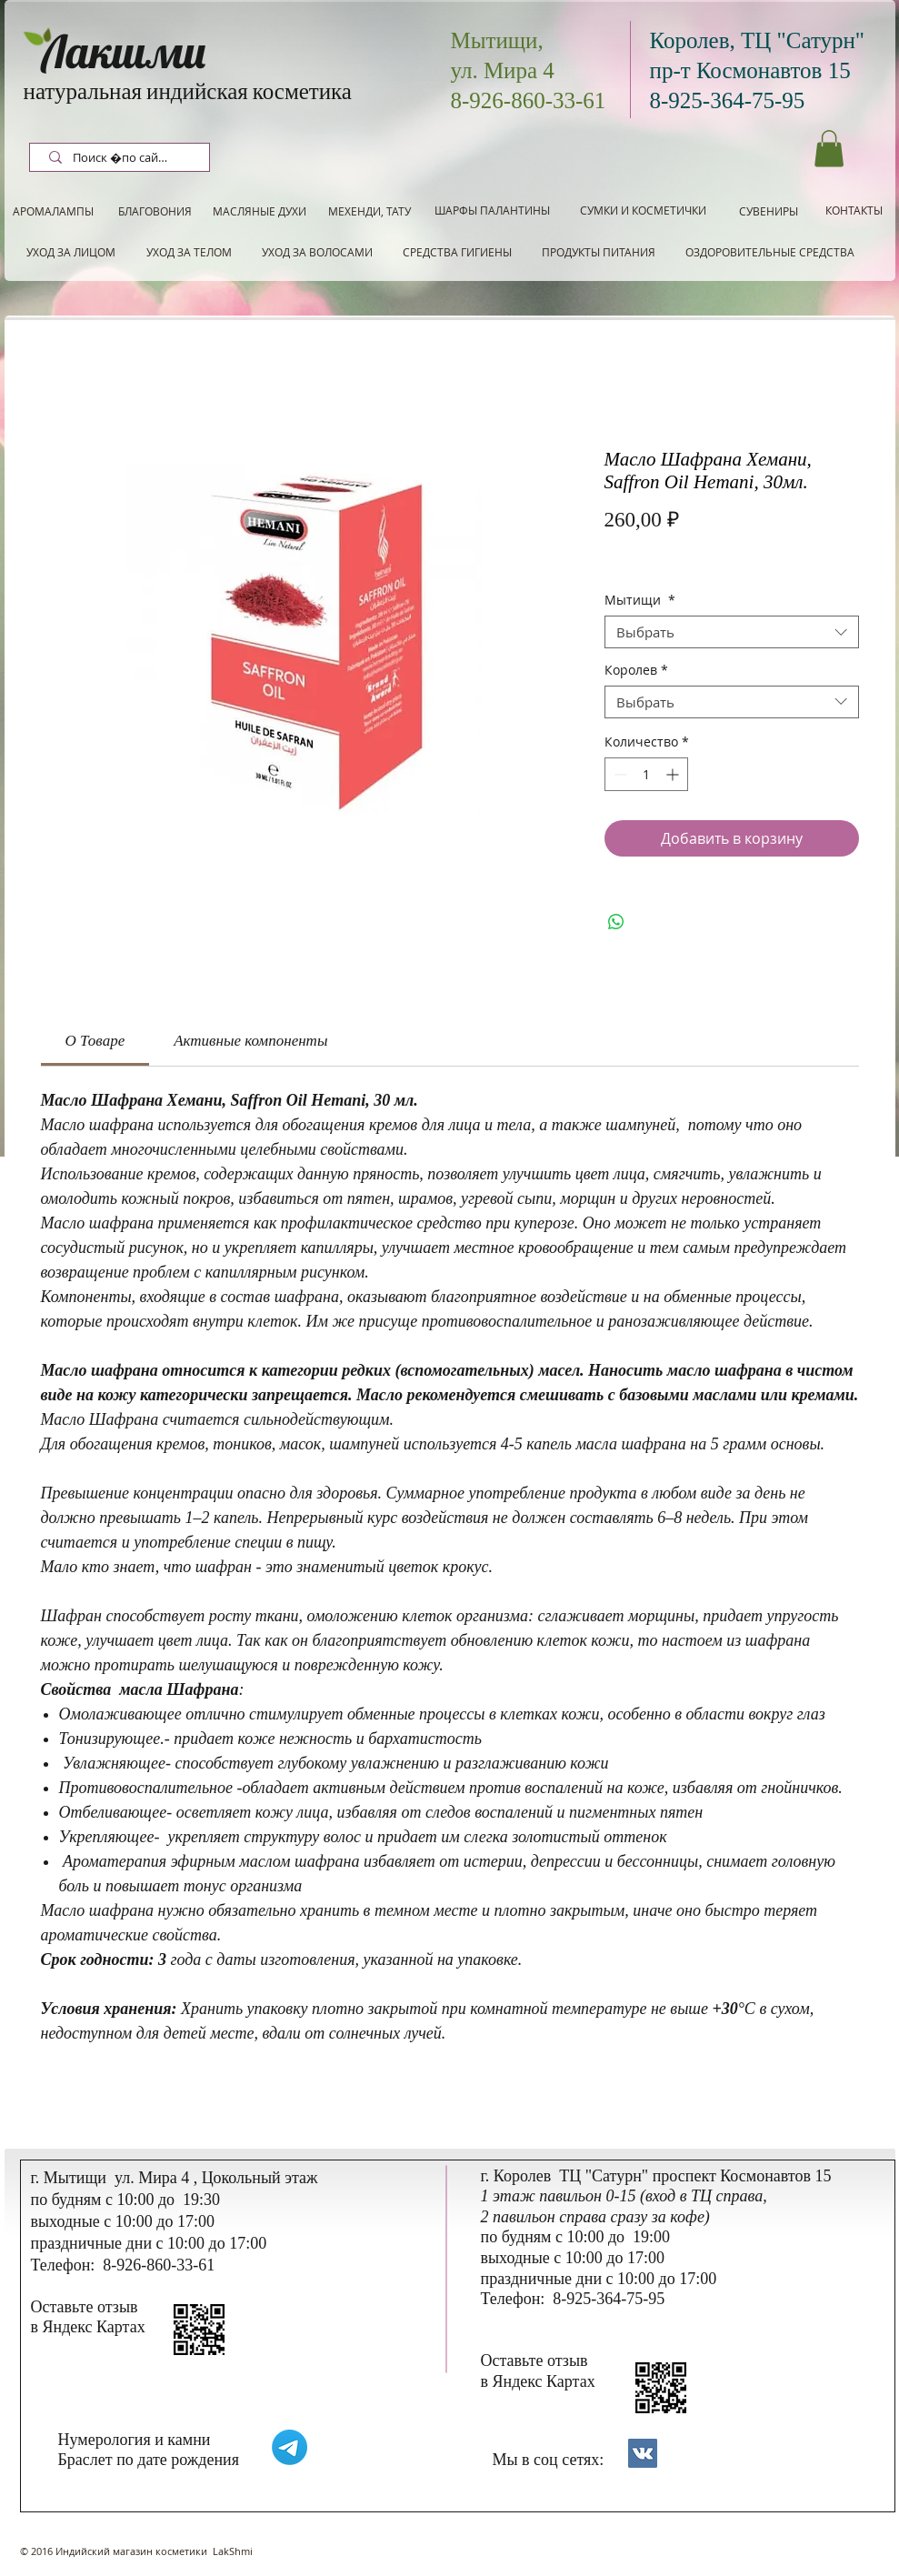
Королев (636, 670)
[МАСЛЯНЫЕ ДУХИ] (260, 211)
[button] (829, 148)
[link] (95, 1040)
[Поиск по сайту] (122, 158)
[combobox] (731, 632)
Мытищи (639, 600)
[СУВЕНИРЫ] (768, 211)
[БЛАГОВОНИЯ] (155, 211)
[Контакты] (642, 2453)
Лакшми (123, 51)
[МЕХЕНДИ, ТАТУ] (370, 211)
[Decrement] (618, 774)
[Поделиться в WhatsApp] (616, 922)
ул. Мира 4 (502, 70)
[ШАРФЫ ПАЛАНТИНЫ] (492, 210)
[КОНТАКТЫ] (854, 210)
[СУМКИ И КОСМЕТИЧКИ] (643, 210)
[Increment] (674, 774)
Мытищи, (497, 40)
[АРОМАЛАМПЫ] (53, 211)
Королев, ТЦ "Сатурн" (757, 40)
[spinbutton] (646, 774)
